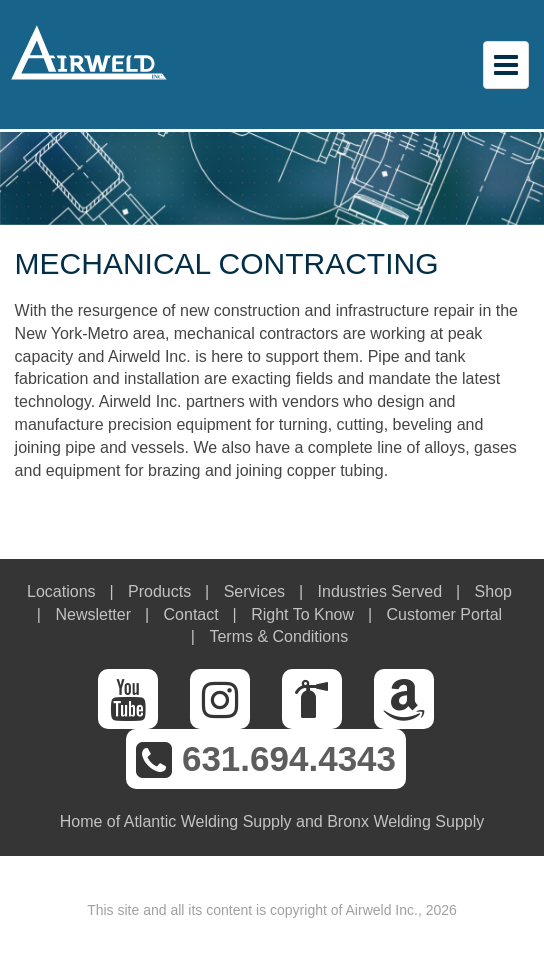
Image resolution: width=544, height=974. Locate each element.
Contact (191, 614)
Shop (493, 591)
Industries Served (380, 591)
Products (159, 591)
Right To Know (302, 614)
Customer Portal (445, 614)
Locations (61, 591)
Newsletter (93, 614)
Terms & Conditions (278, 636)
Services (254, 591)
